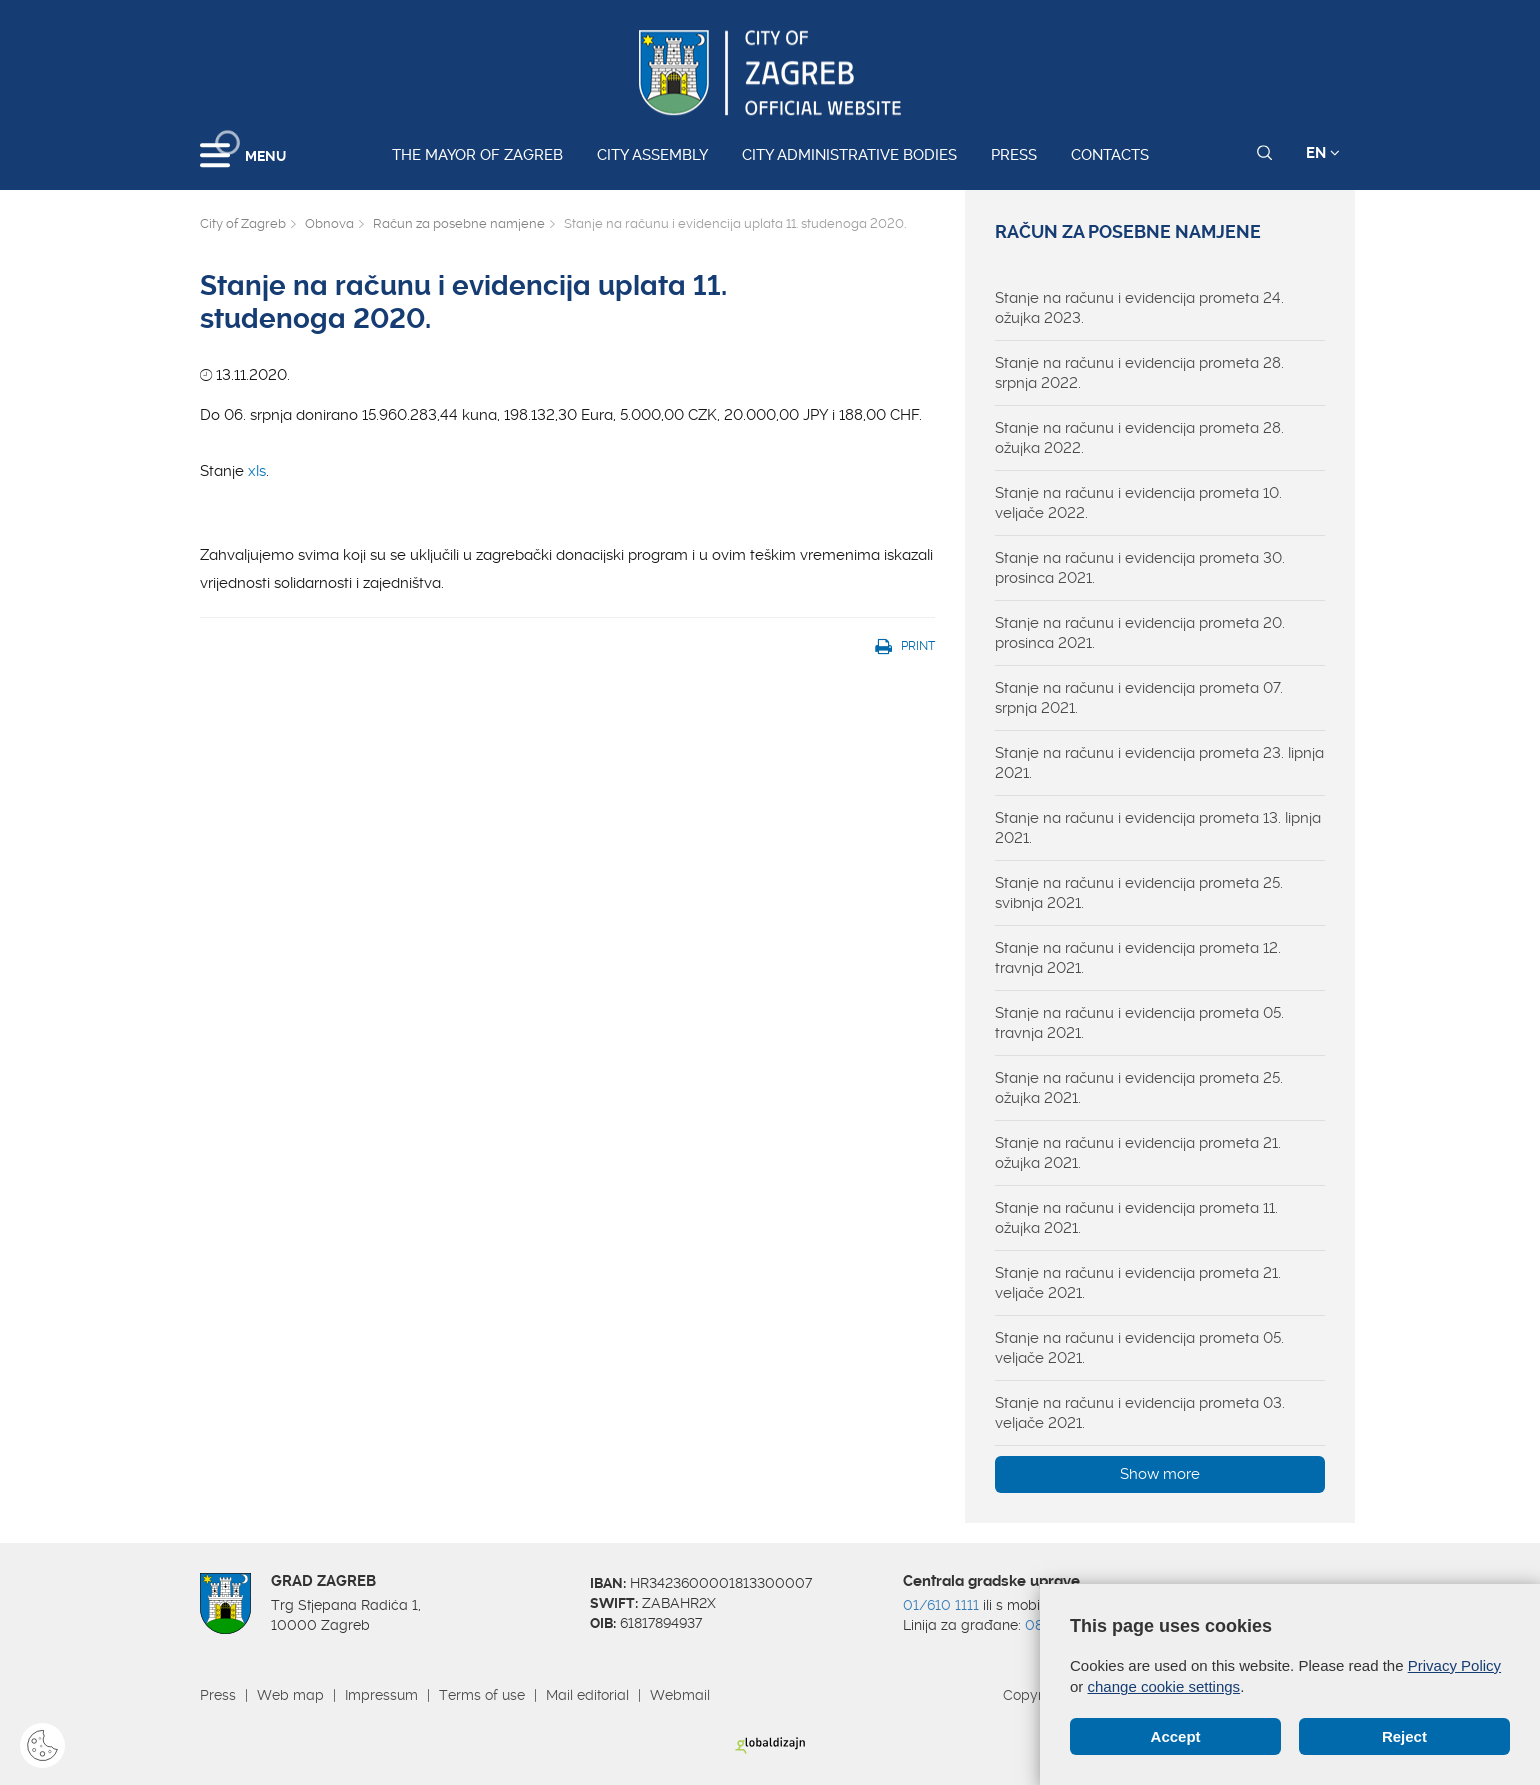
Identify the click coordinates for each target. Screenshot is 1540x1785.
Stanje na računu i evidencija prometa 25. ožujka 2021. (1139, 1088)
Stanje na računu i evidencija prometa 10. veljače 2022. (1138, 503)
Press (1014, 155)
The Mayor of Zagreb (477, 155)
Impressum (381, 1695)
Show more (1160, 1474)
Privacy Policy (1454, 1665)
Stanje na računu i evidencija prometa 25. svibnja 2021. (1139, 893)
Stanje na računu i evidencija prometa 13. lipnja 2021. (1158, 828)
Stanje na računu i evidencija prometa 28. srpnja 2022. (1139, 373)
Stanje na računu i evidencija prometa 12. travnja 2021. (1138, 958)
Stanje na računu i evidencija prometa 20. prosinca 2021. (1140, 633)
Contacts (1110, 155)
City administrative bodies (849, 155)
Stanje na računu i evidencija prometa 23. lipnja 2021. (1159, 763)
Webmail (680, 1695)
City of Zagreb (243, 223)
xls (257, 471)
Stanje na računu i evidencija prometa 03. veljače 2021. (1140, 1413)
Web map (290, 1695)
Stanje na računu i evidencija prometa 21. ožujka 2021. (1138, 1153)
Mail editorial (587, 1695)
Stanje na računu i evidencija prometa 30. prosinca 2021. (1140, 568)
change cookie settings (1164, 1686)
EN (1323, 153)
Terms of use (482, 1695)
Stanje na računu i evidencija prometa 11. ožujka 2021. (1136, 1218)
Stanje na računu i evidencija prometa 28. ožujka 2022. (1139, 438)
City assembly (652, 155)
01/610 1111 (941, 1605)
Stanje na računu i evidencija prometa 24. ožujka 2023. (1139, 308)
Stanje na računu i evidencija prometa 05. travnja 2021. (1139, 1023)
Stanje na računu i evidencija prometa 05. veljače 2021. (1139, 1348)
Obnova (329, 223)
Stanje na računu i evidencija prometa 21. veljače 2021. (1138, 1283)
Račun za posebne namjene (459, 223)
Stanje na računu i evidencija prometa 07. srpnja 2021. (1139, 698)
